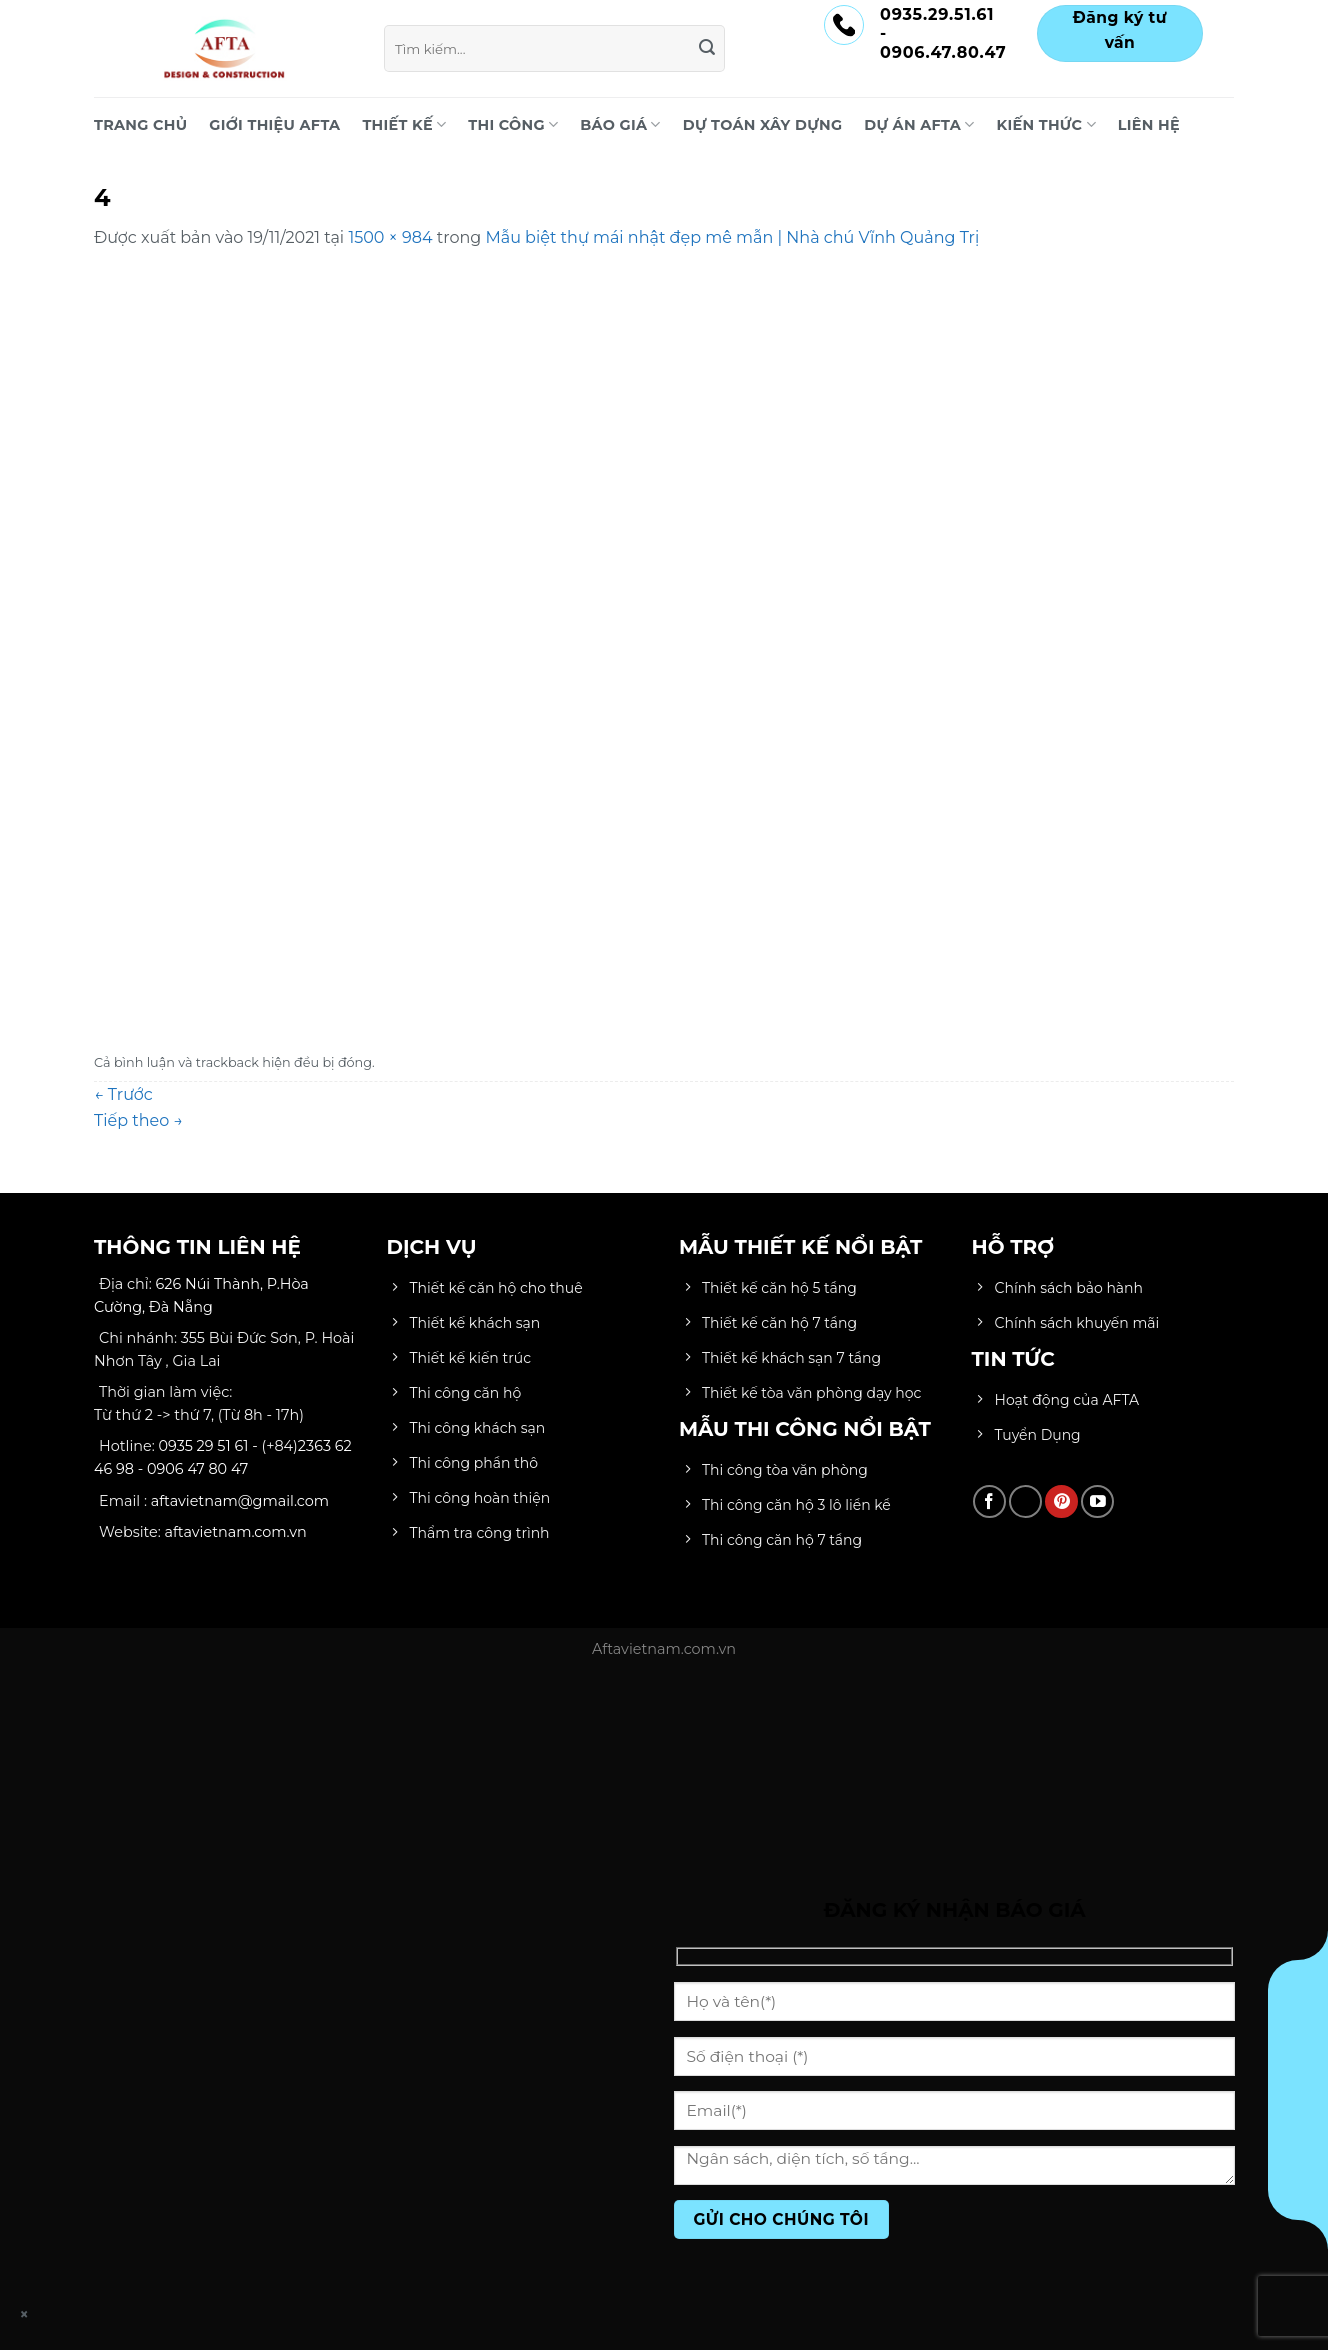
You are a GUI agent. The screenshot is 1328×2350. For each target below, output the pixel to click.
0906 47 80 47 (197, 1469)
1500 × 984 (390, 237)
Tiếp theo (138, 1120)
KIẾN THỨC (1046, 124)
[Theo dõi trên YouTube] (1097, 1501)
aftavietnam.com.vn (236, 1532)
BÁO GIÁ (620, 124)
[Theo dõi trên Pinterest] (1061, 1501)
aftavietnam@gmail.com (240, 1501)
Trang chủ (140, 125)
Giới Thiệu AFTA (274, 125)
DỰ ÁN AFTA (919, 124)
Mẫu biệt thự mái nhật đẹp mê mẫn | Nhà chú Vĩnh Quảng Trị (732, 237)
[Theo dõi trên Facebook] (989, 1501)
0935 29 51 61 (204, 1446)
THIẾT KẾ (404, 124)
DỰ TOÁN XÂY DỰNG (763, 125)
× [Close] (25, 2314)
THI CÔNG (513, 124)
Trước (123, 1094)
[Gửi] (707, 49)
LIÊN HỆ (1149, 125)
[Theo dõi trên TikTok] (1025, 1501)
